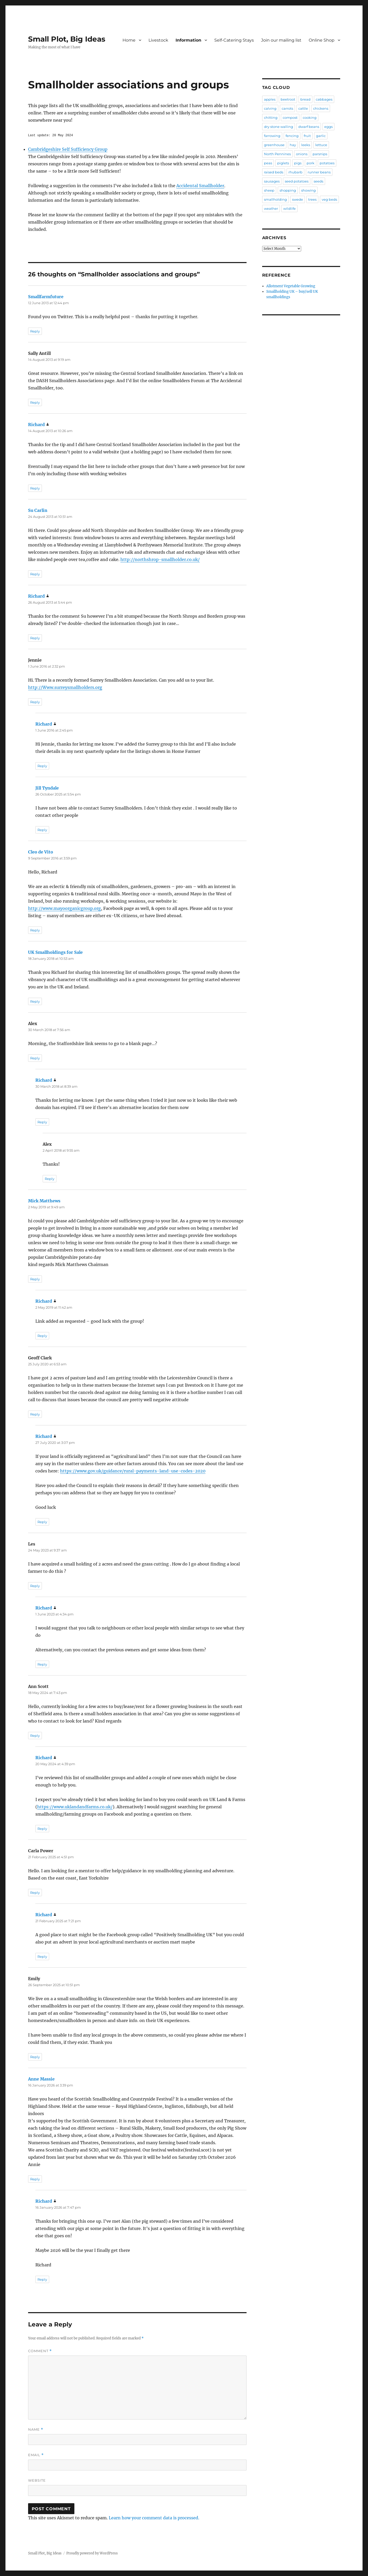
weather (271, 208)
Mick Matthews (44, 1200)
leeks (305, 145)
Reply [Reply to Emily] (35, 2057)
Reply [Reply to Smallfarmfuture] (35, 331)
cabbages (324, 99)
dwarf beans (308, 127)
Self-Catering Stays (234, 40)
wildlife (289, 208)
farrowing (272, 136)
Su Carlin (37, 510)
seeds (318, 181)
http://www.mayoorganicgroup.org (64, 908)
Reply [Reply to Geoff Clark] (35, 1414)
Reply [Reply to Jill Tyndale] (42, 830)
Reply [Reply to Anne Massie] (35, 2179)
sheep (269, 190)
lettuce (321, 145)
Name (35, 2429)
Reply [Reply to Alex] (35, 1058)
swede (297, 199)
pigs (297, 163)
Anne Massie (41, 2079)
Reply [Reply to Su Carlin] (35, 574)
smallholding (275, 199)
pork (310, 163)
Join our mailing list (281, 40)
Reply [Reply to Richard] (35, 488)
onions (301, 154)
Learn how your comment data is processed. (154, 2517)
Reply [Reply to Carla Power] (35, 1892)
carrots (287, 108)
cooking (310, 117)
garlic (321, 136)
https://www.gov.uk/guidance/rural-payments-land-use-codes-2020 (132, 1470)
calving (270, 108)
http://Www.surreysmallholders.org (65, 687)
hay (293, 145)
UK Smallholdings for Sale (55, 952)
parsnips (320, 154)
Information (188, 40)
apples (269, 99)
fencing (292, 136)
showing (308, 190)
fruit (307, 136)
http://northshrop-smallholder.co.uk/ (160, 559)
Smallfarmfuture (45, 296)
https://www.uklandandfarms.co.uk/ (75, 1806)
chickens (320, 108)
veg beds (329, 199)
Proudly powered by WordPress (92, 2553)
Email (36, 2455)
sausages (272, 181)
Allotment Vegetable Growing (290, 286)
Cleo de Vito (40, 852)
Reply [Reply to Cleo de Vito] (35, 930)
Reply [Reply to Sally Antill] (35, 402)
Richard (36, 424)
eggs (328, 127)
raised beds (273, 172)
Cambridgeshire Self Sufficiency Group (67, 149)
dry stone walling (278, 127)
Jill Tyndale (47, 788)
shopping (288, 190)
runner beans (319, 172)
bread (305, 99)
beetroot (288, 99)
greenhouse (274, 145)
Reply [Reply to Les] (35, 1586)
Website (37, 2480)
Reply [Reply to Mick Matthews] (35, 1279)
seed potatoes (296, 181)
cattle (303, 108)
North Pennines (277, 154)
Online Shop (321, 40)
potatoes (327, 163)
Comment (40, 2351)
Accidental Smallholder (200, 185)
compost (290, 117)
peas (268, 163)
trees (312, 199)
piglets (283, 163)
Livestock (158, 40)
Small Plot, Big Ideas (66, 39)
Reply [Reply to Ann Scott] (35, 1735)
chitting (270, 117)
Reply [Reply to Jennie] (35, 702)
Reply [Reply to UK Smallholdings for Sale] (35, 1001)
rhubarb (295, 172)
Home (128, 40)
